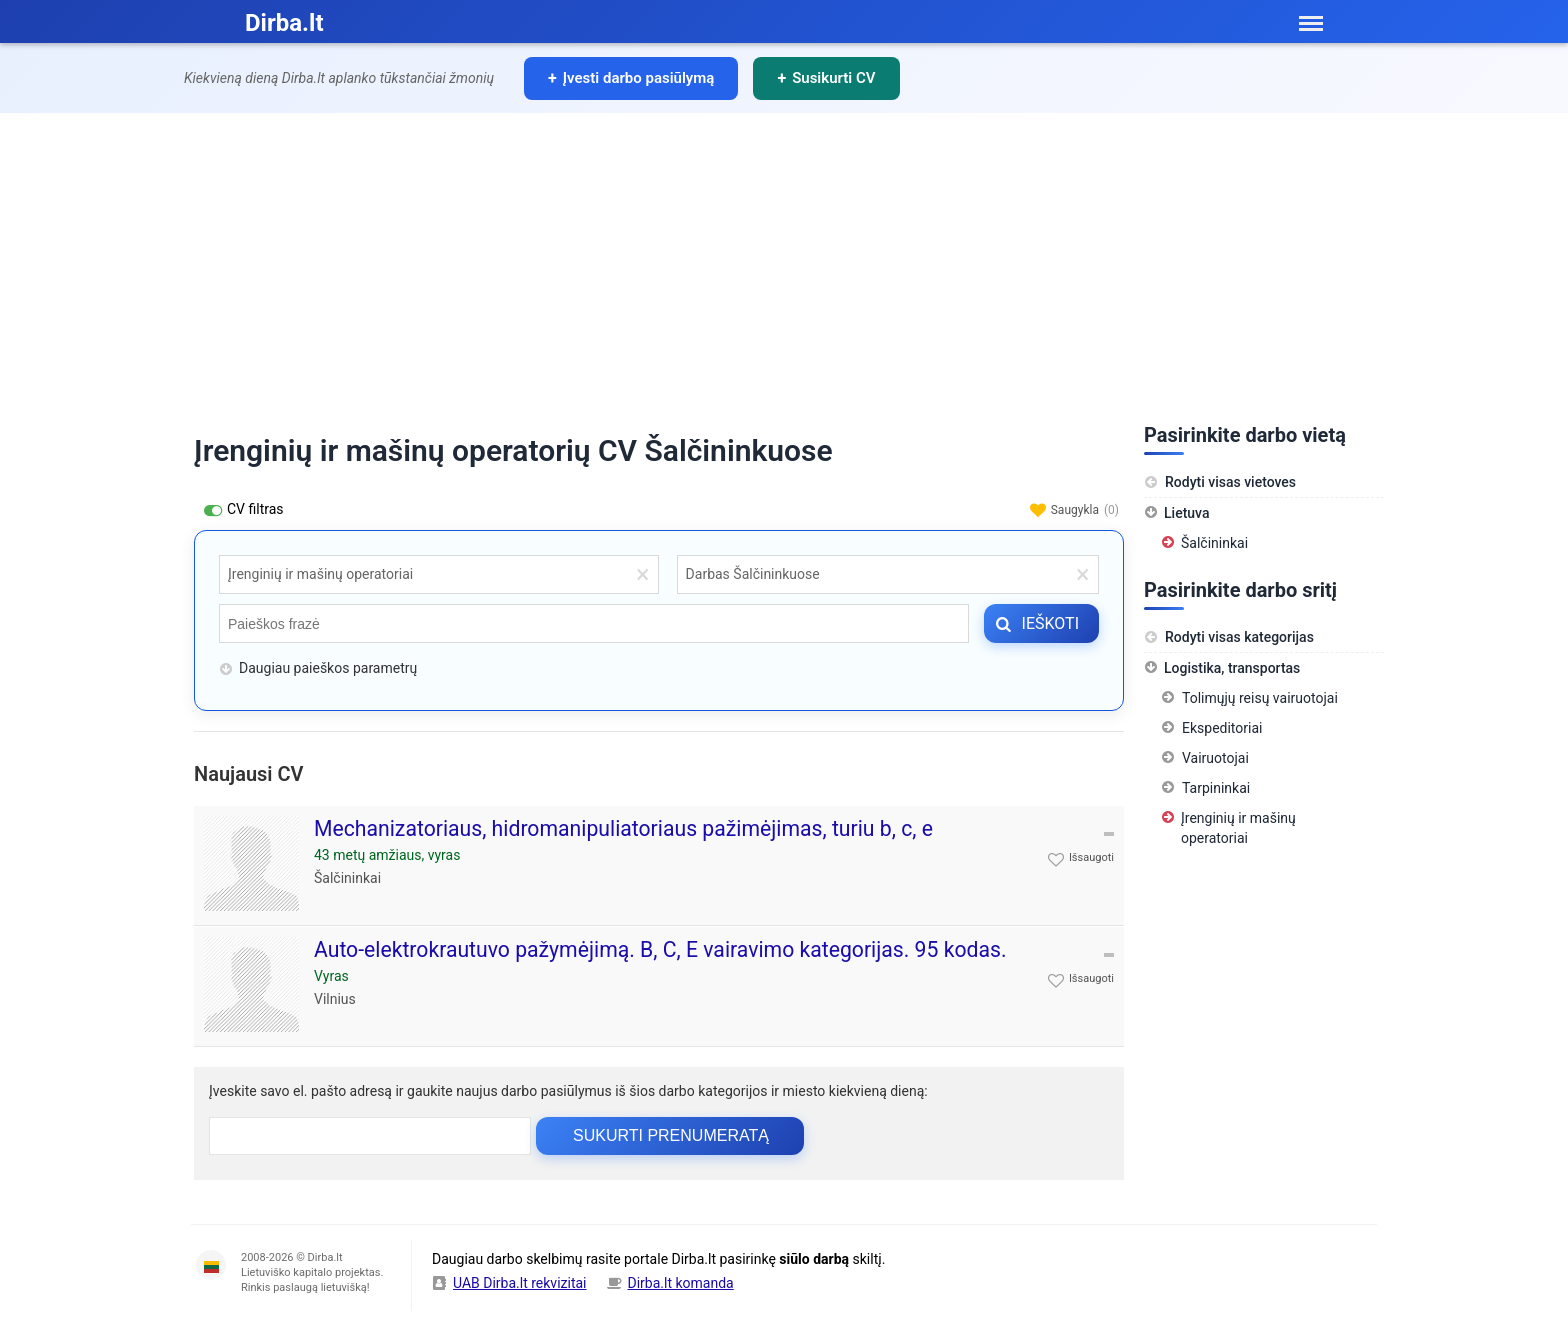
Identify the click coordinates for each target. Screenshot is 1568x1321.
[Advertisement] (784, 263)
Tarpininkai (1216, 788)
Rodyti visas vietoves (1220, 482)
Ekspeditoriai (1222, 728)
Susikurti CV (833, 78)
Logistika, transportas (1232, 668)
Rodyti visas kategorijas (1229, 637)
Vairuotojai (1215, 758)
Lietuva (1186, 513)
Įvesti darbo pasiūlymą (639, 78)
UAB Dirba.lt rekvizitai (520, 1283)
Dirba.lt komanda (681, 1283)
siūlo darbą (814, 1259)
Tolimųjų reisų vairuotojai (1260, 698)
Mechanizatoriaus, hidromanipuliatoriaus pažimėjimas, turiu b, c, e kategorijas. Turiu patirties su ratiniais (623, 841)
